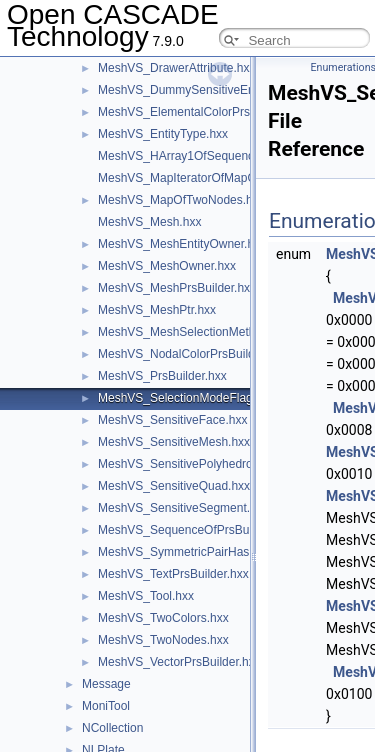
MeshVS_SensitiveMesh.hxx (174, 442)
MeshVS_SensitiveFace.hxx (172, 420)
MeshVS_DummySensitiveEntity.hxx (194, 90)
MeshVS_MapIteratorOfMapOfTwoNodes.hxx (218, 178)
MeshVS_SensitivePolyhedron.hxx (189, 464)
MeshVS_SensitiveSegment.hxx (183, 508)
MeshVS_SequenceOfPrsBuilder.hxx (195, 530)
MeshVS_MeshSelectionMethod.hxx (194, 332)
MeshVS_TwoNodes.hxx (163, 640)
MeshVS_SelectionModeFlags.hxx (189, 398)
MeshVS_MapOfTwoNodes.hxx (181, 200)
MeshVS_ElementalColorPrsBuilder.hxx (203, 112)
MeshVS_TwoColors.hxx (163, 618)
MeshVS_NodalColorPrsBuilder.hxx (192, 354)
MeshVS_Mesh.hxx (149, 222)
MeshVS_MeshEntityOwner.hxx (182, 244)
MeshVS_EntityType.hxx (163, 134)
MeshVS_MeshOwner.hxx (167, 266)
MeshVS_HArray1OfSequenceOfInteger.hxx (215, 156)
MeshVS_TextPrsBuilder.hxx (173, 574)
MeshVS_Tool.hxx (146, 596)
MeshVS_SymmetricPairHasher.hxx (193, 552)
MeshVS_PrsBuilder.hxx (162, 376)
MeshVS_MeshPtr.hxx (157, 310)
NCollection (112, 728)
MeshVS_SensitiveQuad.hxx (174, 486)
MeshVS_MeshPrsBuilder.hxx (177, 288)
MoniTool (106, 706)
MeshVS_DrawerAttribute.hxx (176, 68)
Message (106, 684)
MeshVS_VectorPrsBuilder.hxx (179, 662)
